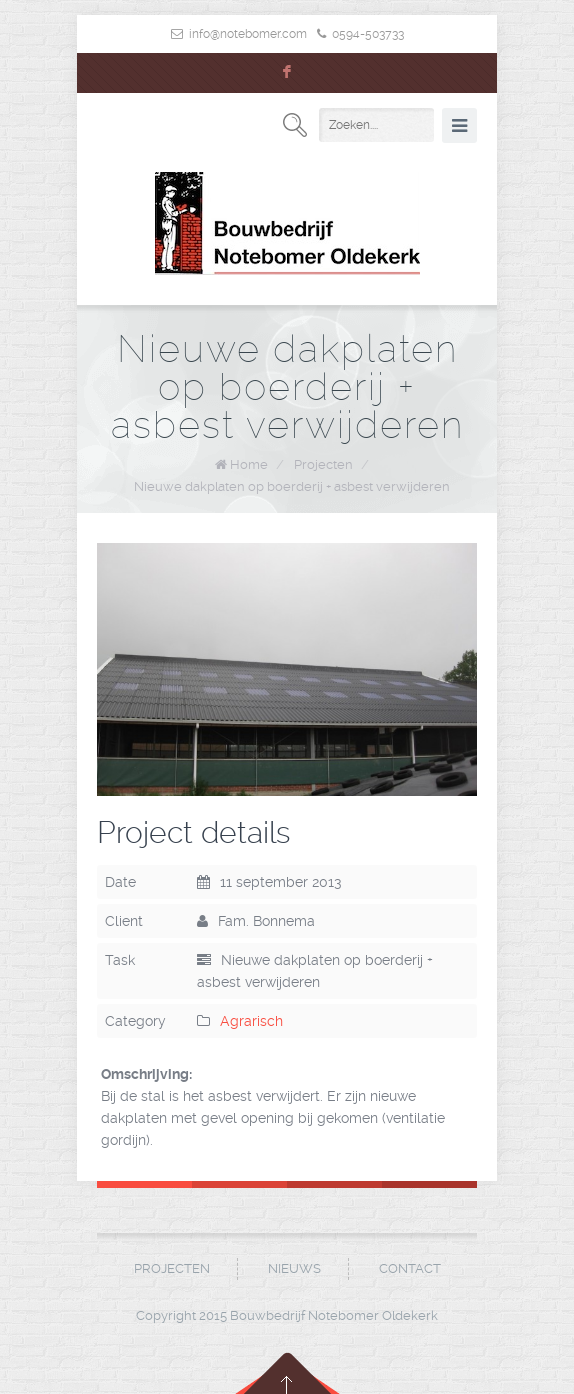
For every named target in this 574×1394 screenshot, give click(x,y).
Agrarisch (251, 1021)
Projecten (323, 464)
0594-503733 (368, 34)
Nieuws (294, 1268)
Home (249, 464)
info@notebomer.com (248, 34)
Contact (410, 1268)
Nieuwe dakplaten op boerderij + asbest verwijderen (292, 486)
